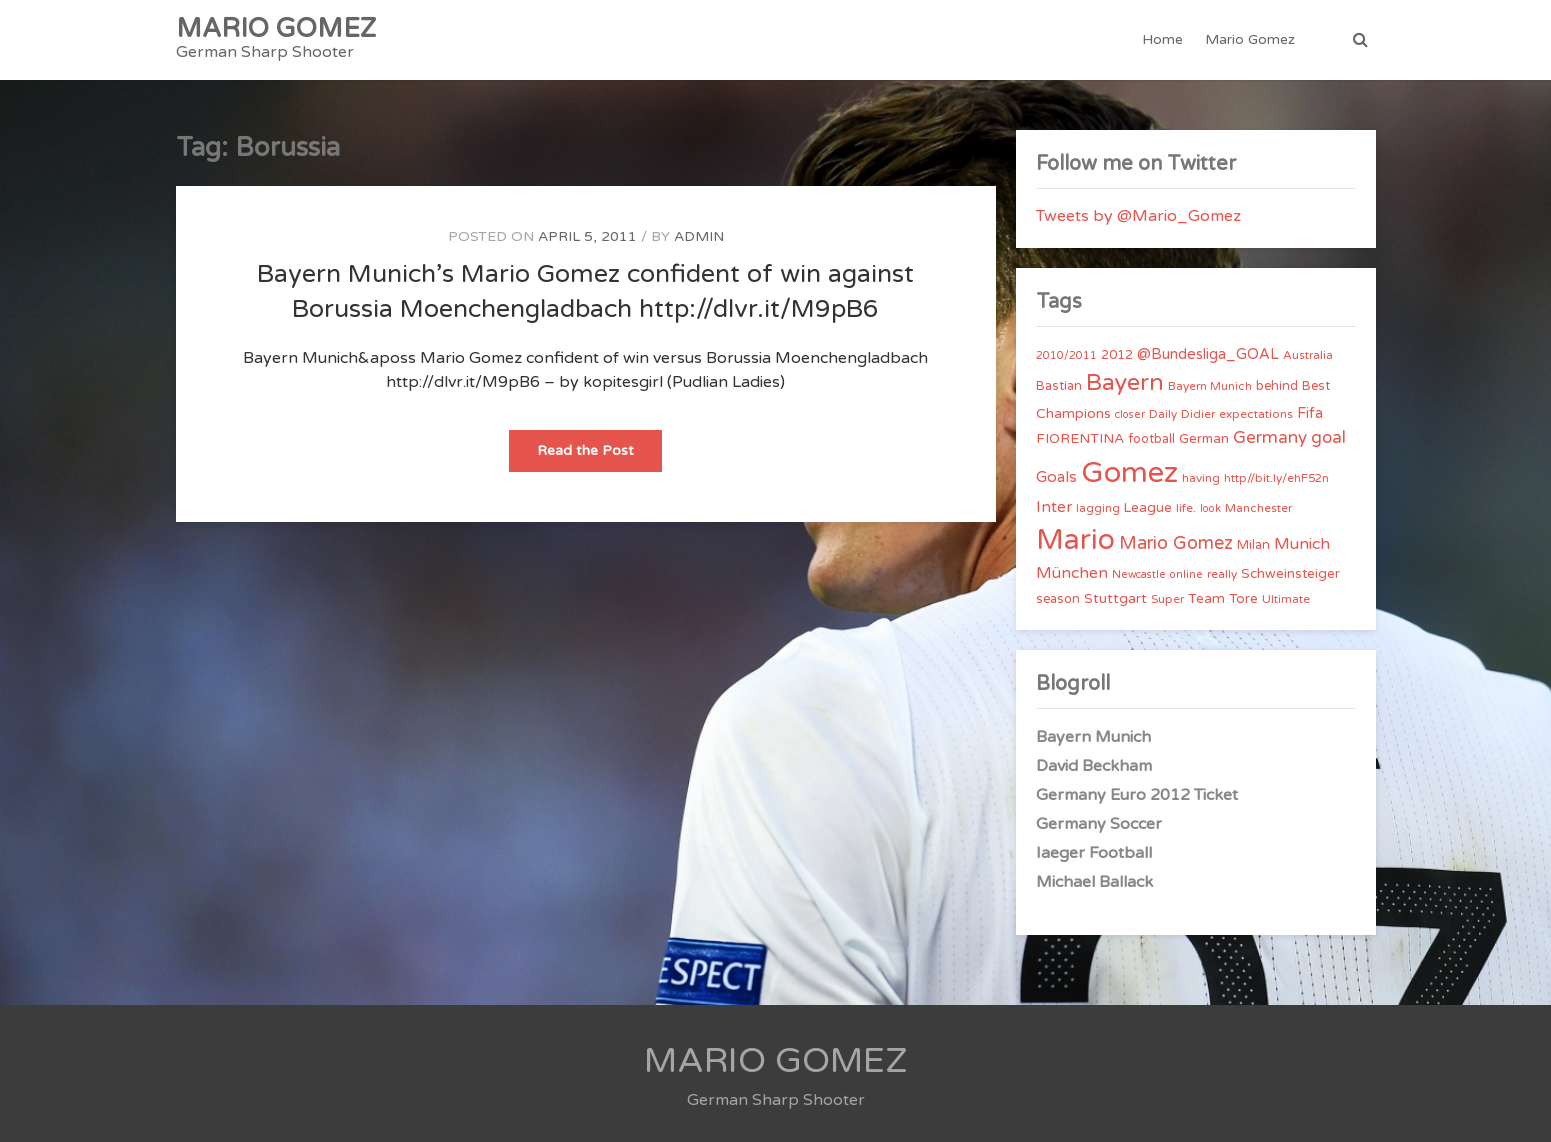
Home (1162, 39)
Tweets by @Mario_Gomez (1138, 216)
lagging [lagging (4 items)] (1098, 508)
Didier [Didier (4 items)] (1198, 414)
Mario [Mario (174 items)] (1075, 540)
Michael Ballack (1094, 882)
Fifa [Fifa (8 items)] (1310, 413)
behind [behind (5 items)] (1277, 386)
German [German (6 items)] (1204, 439)
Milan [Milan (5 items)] (1253, 545)
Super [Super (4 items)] (1167, 599)
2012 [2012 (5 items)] (1117, 355)
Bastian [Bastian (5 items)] (1059, 386)
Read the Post (599, 456)
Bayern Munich (1093, 737)
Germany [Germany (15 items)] (1270, 437)
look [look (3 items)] (1210, 508)
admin (699, 236)
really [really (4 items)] (1222, 574)
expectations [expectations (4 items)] (1256, 414)
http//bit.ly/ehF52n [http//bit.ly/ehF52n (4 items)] (1276, 478)
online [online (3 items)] (1186, 574)
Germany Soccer (1099, 824)
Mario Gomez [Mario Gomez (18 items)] (1176, 543)
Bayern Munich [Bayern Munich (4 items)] (1210, 386)
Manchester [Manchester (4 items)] (1258, 508)
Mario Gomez (1250, 39)
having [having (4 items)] (1201, 478)
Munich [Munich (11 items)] (1302, 544)
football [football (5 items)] (1151, 439)
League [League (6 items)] (1148, 508)
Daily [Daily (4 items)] (1163, 414)
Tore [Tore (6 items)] (1243, 599)
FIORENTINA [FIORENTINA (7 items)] (1080, 438)
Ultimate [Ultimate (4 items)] (1286, 599)
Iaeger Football (1094, 853)
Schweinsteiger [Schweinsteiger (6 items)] (1290, 574)
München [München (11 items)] (1072, 573)
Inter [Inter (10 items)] (1054, 507)
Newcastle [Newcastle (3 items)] (1139, 574)
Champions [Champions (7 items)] (1073, 413)
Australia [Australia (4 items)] (1308, 355)
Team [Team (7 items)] (1206, 598)
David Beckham (1094, 766)
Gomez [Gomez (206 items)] (1129, 472)
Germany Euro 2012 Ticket (1137, 795)
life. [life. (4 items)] (1186, 508)
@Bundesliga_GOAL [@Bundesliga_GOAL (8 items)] (1208, 354)
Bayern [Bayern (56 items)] (1125, 383)
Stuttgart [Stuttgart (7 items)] (1115, 598)
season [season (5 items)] (1058, 599)
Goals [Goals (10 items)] (1056, 477)
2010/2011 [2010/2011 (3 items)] (1066, 355)
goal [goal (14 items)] (1328, 437)
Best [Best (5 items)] (1316, 386)
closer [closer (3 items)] (1130, 414)
